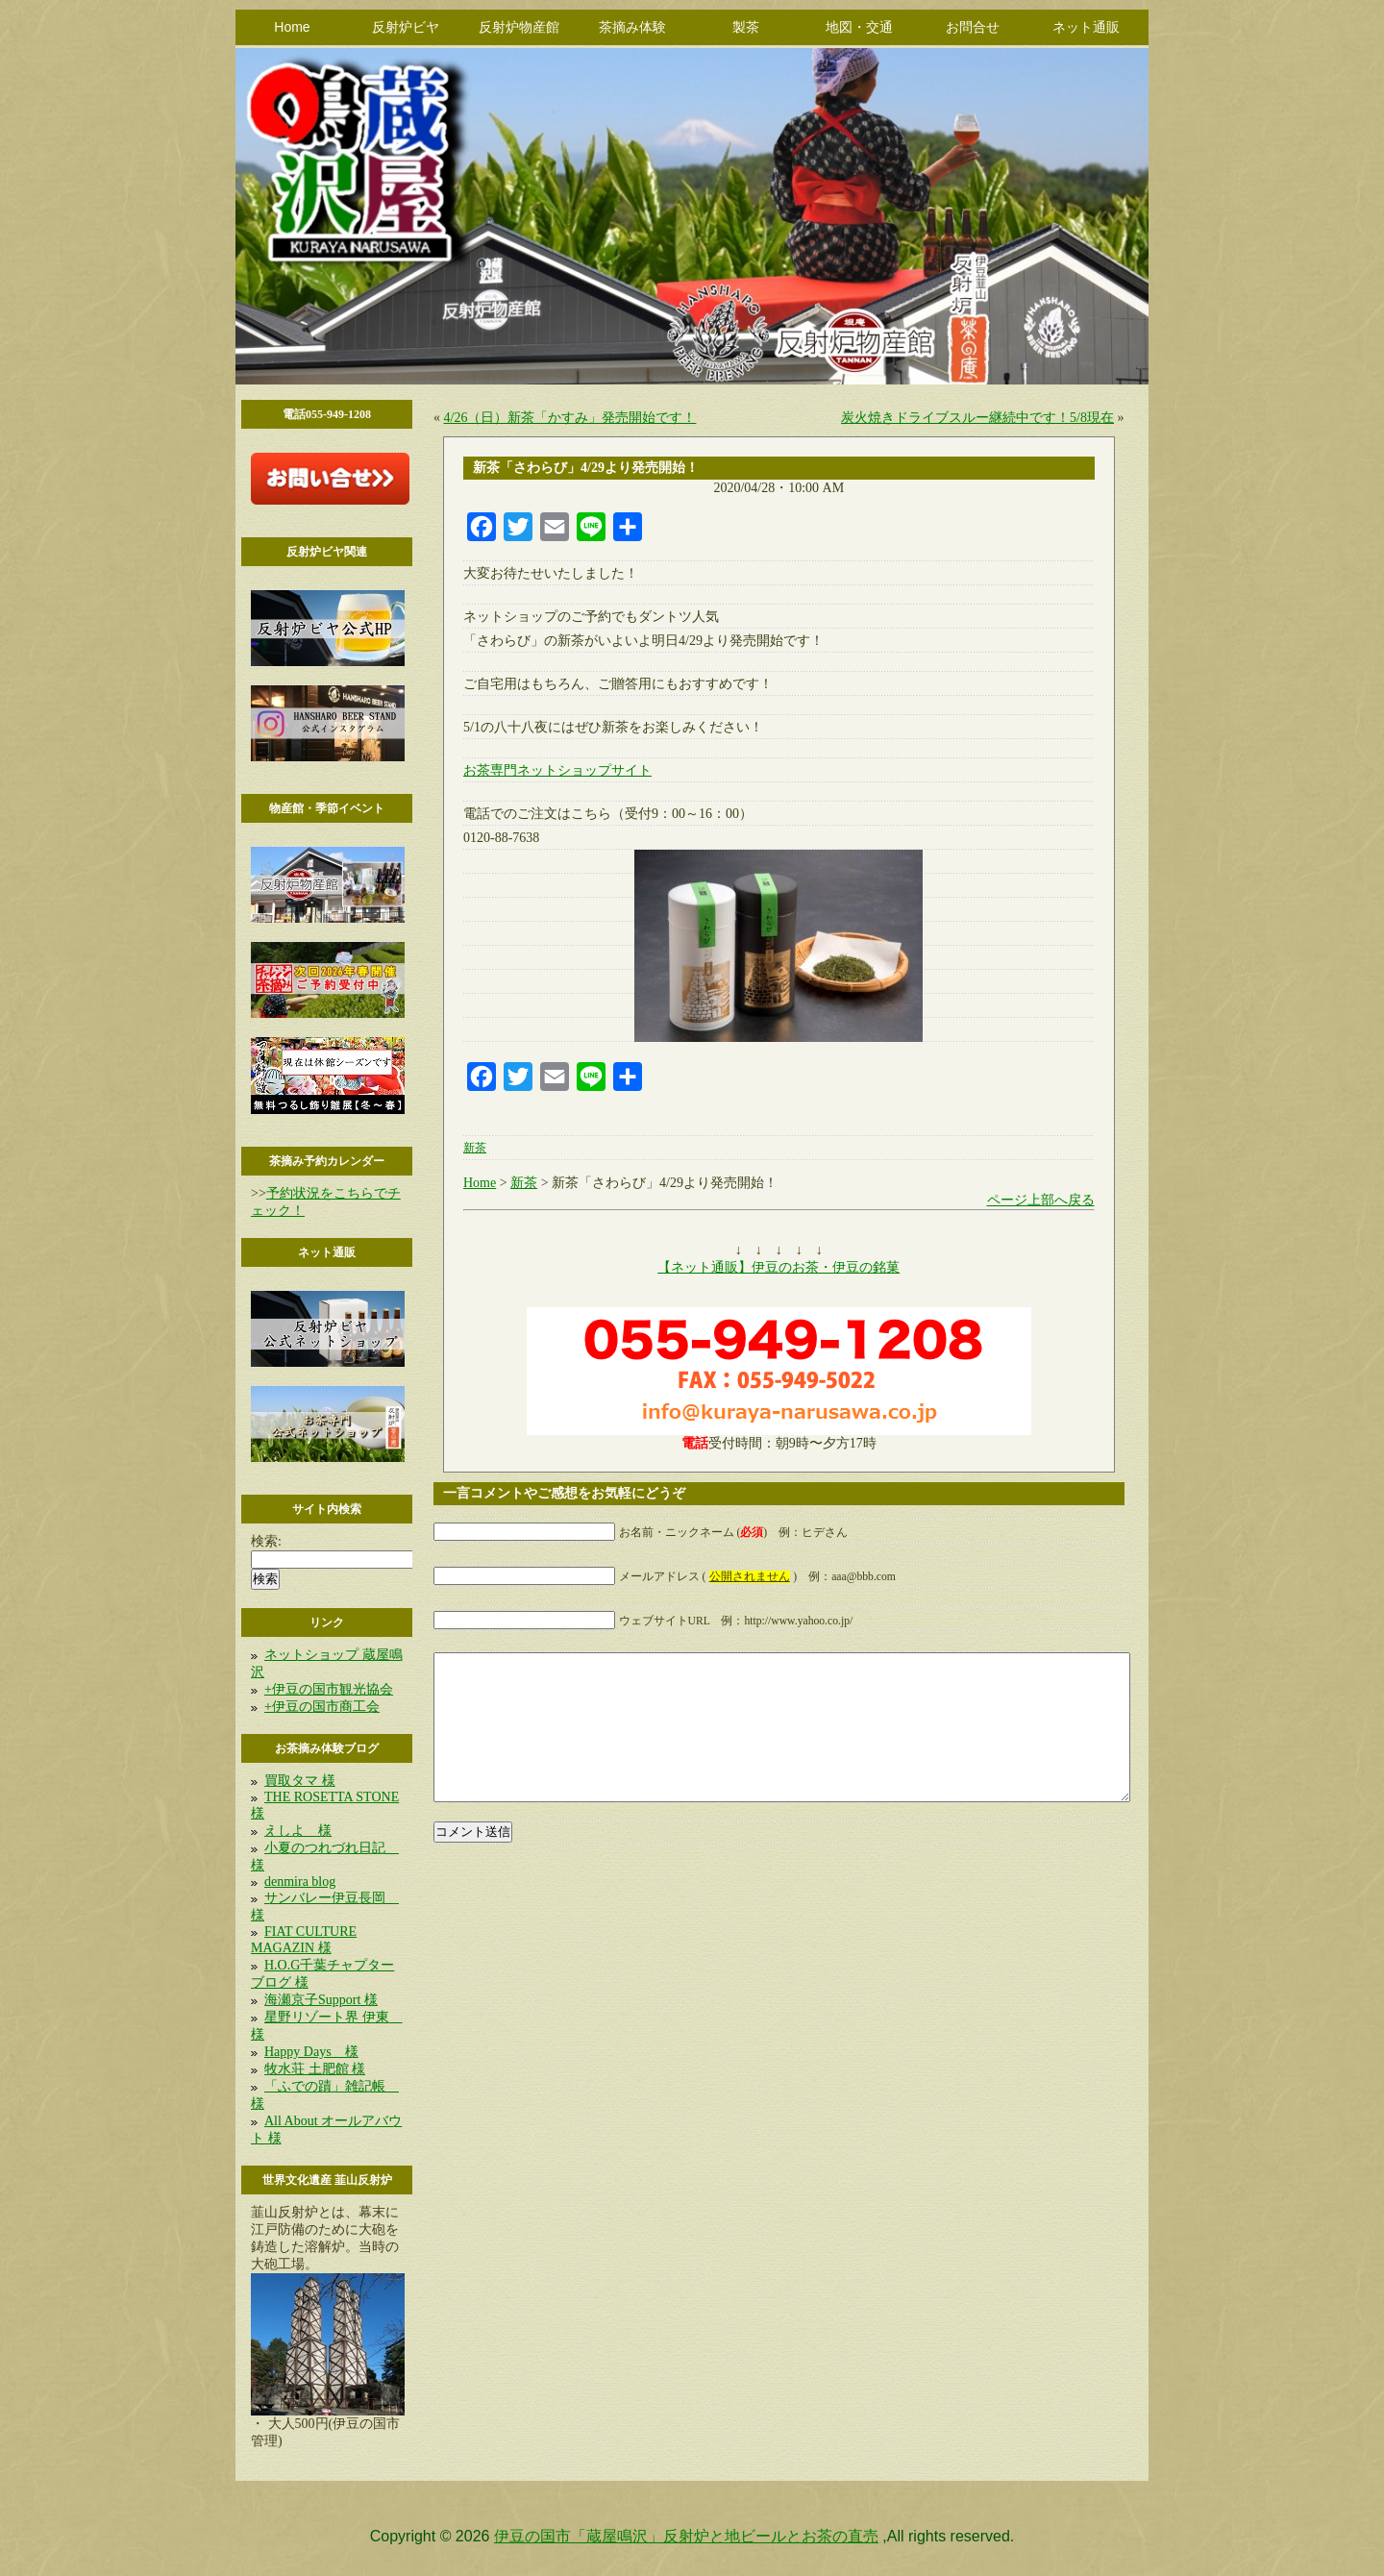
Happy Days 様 (311, 2051)
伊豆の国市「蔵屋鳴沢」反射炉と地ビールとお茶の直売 (686, 2536)
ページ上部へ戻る (1041, 1200)
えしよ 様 (298, 1830)
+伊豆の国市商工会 (322, 1706)
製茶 (745, 27)
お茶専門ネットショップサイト (557, 770)
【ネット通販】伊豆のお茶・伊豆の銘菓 (778, 1267)
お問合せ (973, 27)
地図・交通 (859, 27)
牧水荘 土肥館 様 (314, 2069)
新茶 (474, 1148)
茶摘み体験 (632, 27)
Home (291, 27)
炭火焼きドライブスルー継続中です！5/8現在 (977, 417)
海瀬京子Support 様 (321, 2000)
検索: (266, 1541)
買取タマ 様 (299, 1780)
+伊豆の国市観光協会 (328, 1689)
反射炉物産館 (519, 27)
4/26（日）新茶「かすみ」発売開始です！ (570, 417)
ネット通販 (1086, 27)
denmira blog (299, 1881)
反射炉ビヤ (405, 27)
